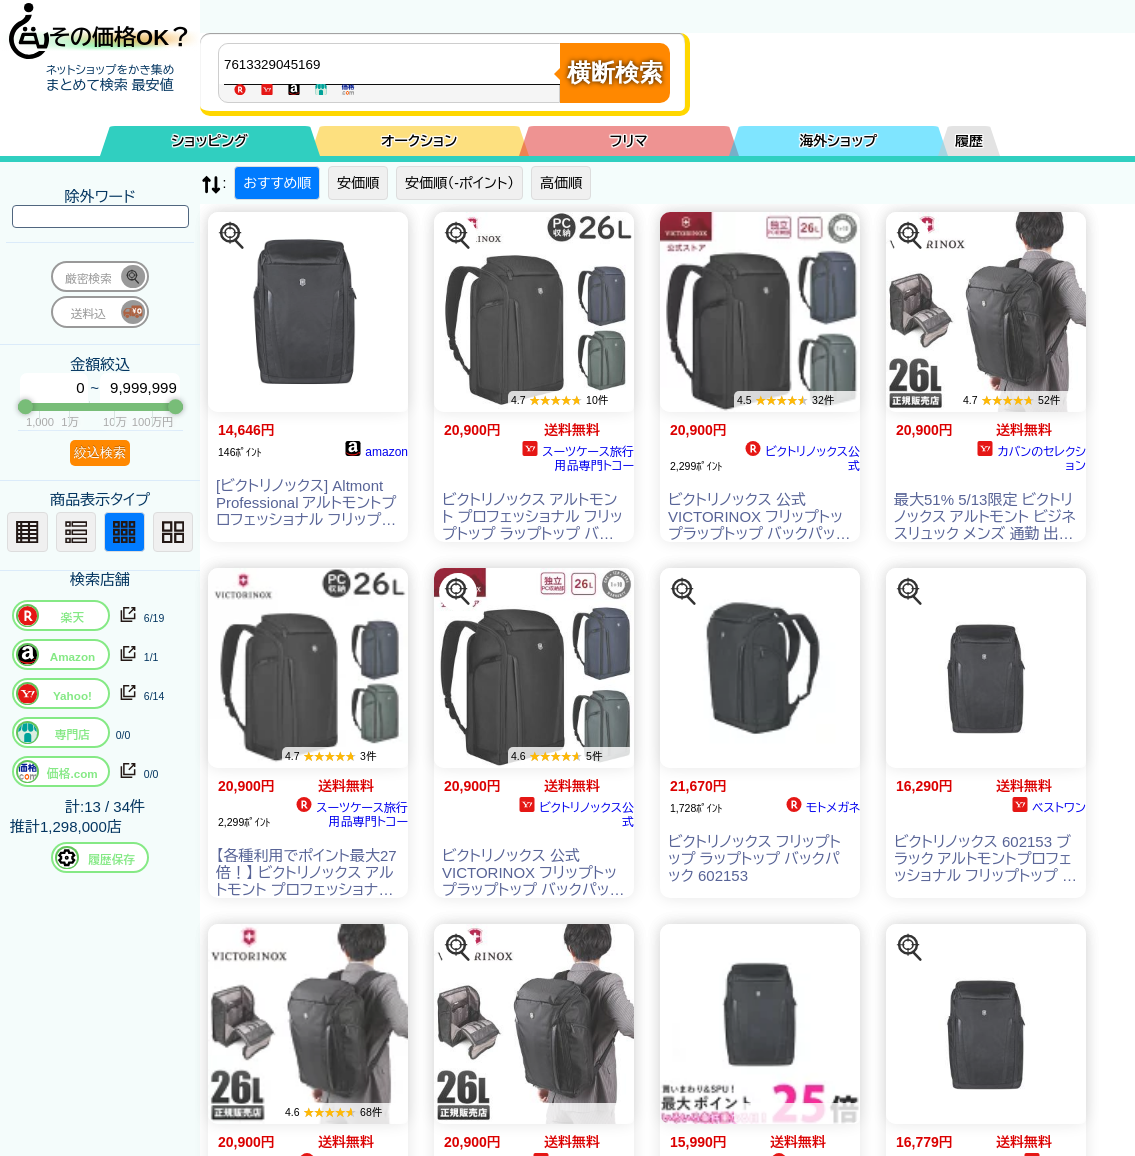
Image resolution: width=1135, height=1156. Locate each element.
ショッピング (210, 141)
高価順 (561, 183)
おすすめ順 (277, 183)
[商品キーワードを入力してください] (394, 64)
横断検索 (615, 72)
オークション (419, 141)
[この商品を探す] (232, 236)
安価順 (358, 183)
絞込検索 (100, 452)
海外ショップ (838, 141)
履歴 (969, 141)
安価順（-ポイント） (459, 183)
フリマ (629, 141)
